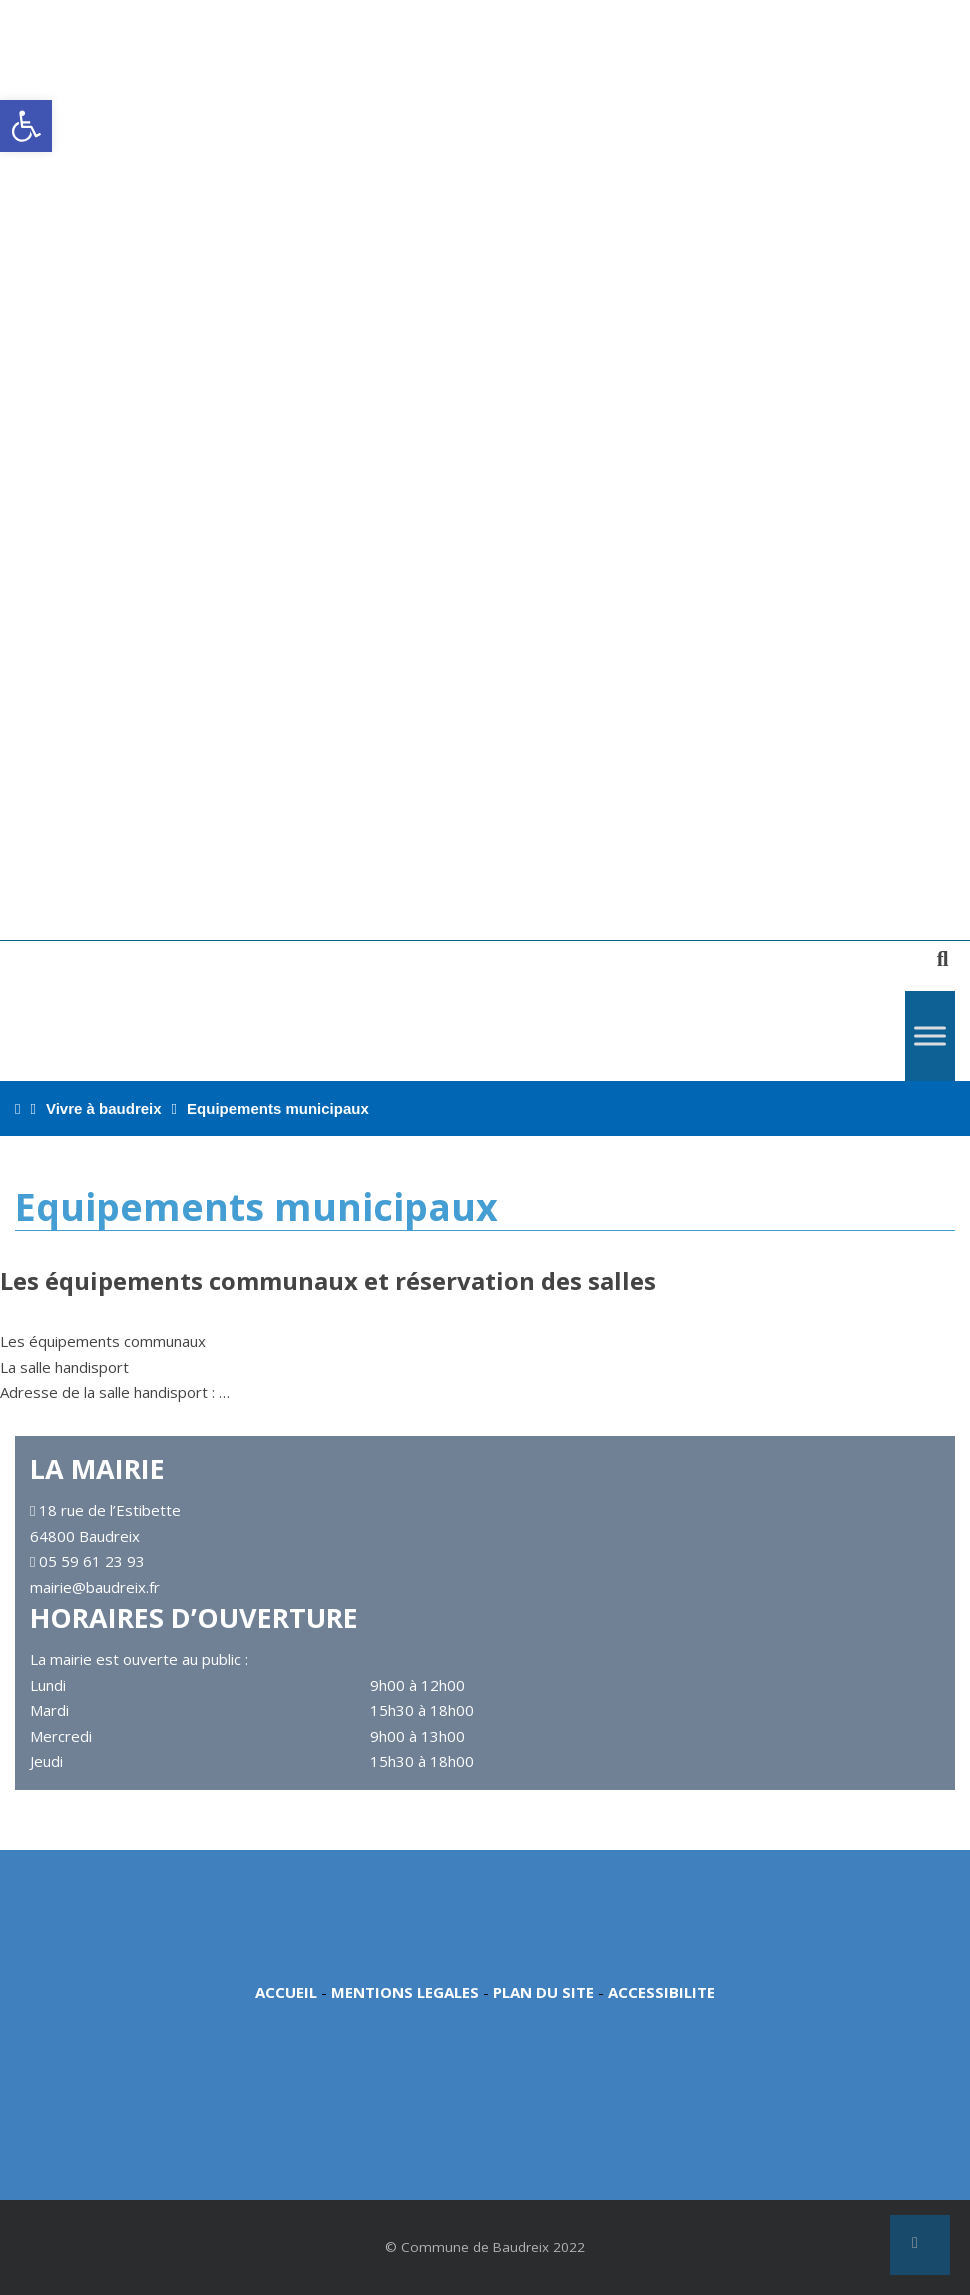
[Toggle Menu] (930, 1035)
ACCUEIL (286, 1992)
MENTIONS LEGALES (405, 1992)
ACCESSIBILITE (661, 1992)
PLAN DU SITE (543, 1992)
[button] (26, 126)
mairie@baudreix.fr (95, 1587)
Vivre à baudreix (104, 1108)
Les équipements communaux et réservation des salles (328, 1280)
